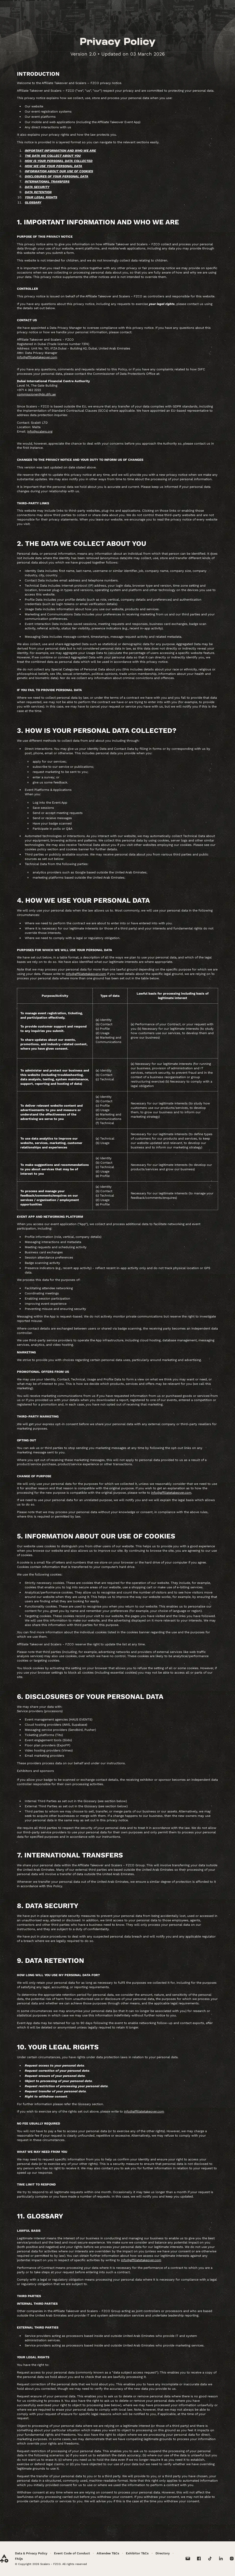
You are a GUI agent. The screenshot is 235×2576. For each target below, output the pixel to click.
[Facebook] (199, 2558)
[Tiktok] (210, 2558)
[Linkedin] (221, 2558)
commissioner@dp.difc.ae (36, 394)
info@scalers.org (39, 431)
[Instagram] (232, 2558)
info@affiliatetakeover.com (37, 357)
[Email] (188, 2558)
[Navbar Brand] (30, 11)
